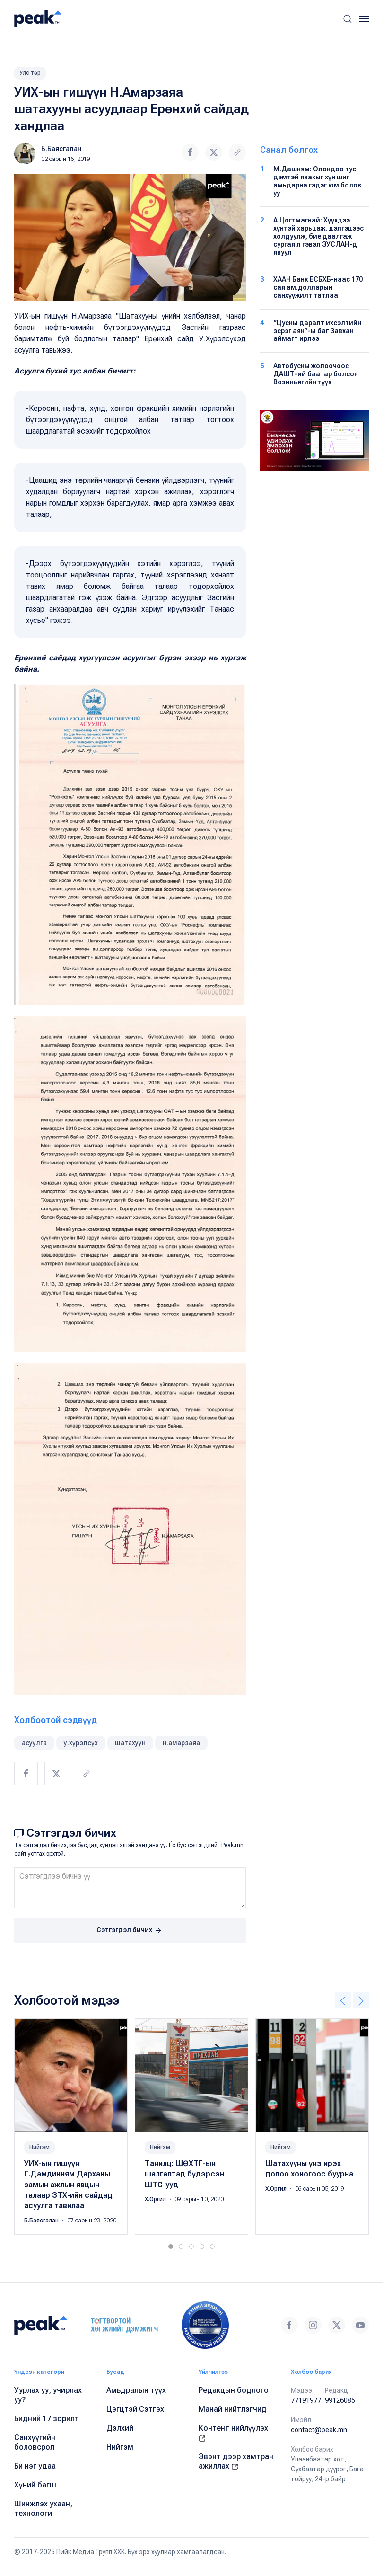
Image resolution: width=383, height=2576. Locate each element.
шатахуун (130, 1743)
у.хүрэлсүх (81, 1743)
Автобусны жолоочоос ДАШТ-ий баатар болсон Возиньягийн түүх (315, 374)
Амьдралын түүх (136, 2390)
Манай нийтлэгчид (233, 2409)
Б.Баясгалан (61, 148)
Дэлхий (119, 2428)
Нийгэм (39, 2147)
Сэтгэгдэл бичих (129, 1931)
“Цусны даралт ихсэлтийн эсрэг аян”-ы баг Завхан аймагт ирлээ (317, 331)
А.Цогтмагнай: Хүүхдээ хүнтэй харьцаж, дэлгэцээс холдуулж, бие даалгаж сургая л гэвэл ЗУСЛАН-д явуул (318, 236)
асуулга (34, 1743)
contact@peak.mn (319, 2430)
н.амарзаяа (181, 1743)
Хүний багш (35, 2484)
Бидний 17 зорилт (46, 2418)
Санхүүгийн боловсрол (34, 2442)
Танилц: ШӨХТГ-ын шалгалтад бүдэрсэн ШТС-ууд (184, 2174)
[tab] (170, 2246)
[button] (347, 19)
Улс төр (30, 73)
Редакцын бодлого (234, 2390)
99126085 (340, 2400)
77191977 (306, 2400)
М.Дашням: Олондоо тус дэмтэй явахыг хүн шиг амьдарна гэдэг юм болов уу (317, 180)
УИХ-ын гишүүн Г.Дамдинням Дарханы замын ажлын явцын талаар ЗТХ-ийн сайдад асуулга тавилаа (68, 2185)
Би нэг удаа (35, 2465)
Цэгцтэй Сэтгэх (135, 2409)
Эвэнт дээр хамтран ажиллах (236, 2461)
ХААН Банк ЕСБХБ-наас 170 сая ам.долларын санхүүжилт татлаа (318, 287)
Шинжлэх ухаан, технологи (43, 2508)
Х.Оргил (156, 2199)
